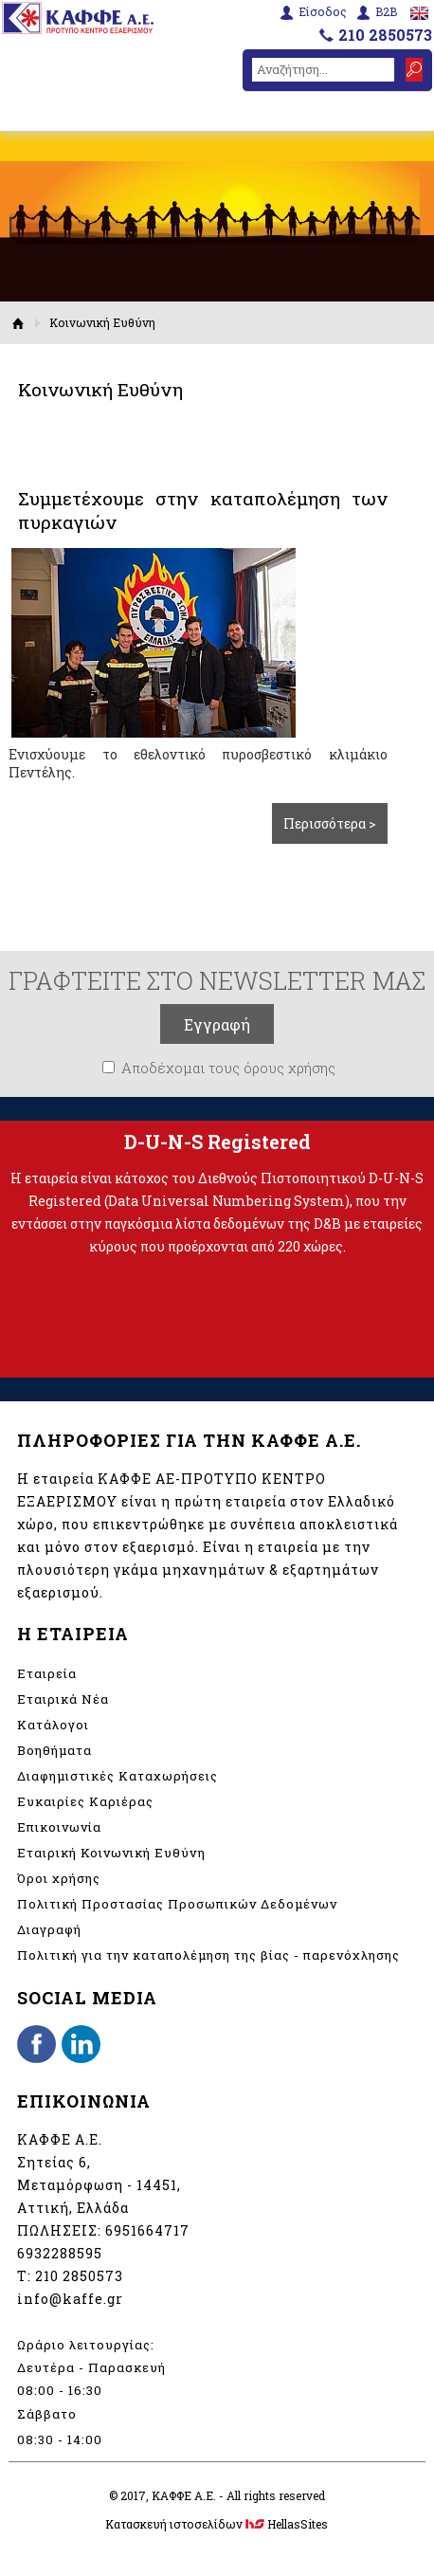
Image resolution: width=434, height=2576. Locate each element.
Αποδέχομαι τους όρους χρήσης (228, 1067)
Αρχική (18, 323)
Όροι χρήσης (58, 1878)
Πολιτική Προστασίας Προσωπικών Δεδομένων (177, 1903)
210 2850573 (385, 35)
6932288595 (59, 2253)
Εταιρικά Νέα (63, 1699)
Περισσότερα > (329, 823)
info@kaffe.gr (70, 2299)
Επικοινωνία (59, 1827)
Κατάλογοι (53, 1724)
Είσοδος (322, 12)
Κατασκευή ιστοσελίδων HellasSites (216, 2523)
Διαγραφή (49, 1929)
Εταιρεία (47, 1673)
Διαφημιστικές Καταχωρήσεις (117, 1775)
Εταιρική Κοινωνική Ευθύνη (111, 1852)
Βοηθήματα (54, 1750)
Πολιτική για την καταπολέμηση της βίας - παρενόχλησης (208, 1955)
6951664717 (147, 2230)
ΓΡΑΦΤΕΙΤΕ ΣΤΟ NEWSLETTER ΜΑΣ (217, 980)
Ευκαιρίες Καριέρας (85, 1801)
